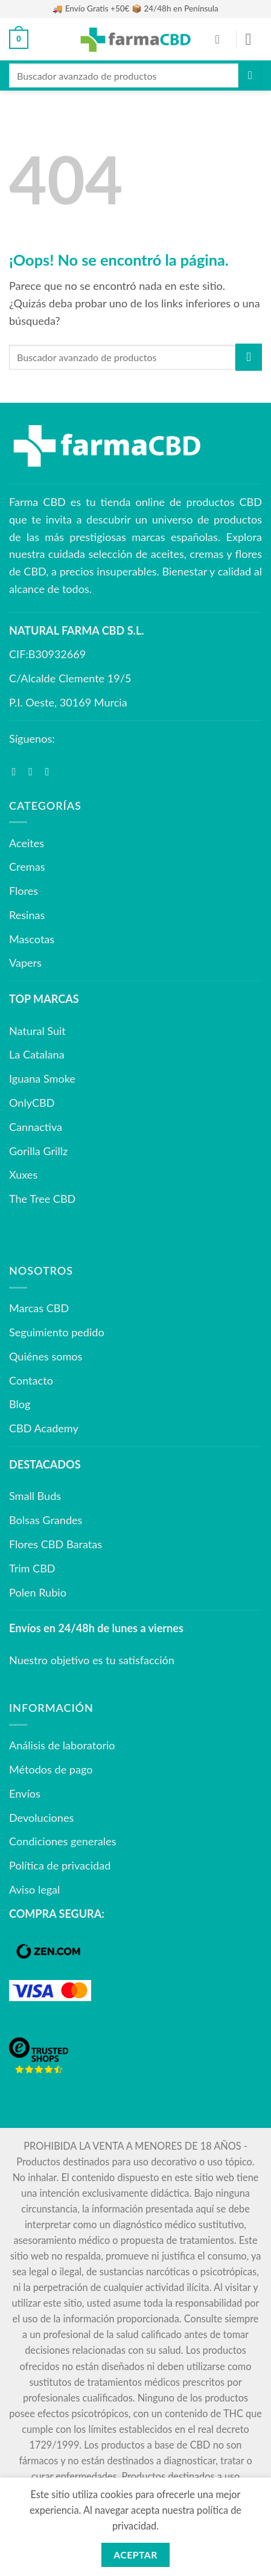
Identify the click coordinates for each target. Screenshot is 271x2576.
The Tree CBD (42, 1198)
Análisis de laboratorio (62, 1745)
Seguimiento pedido (56, 1332)
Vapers (25, 962)
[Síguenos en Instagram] (33, 771)
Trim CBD (32, 1568)
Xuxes (23, 1174)
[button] (18, 39)
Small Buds (35, 1495)
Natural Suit (37, 1030)
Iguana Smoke (42, 1078)
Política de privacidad (59, 1865)
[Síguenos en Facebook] (17, 771)
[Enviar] (250, 75)
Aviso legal (34, 1889)
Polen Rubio (37, 1592)
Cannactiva (35, 1126)
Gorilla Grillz (38, 1151)
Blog (19, 1404)
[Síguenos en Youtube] (50, 771)
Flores (23, 890)
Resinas (27, 914)
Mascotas (31, 939)
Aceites (26, 843)
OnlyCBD (31, 1102)
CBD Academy (43, 1428)
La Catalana (37, 1054)
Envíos (24, 1793)
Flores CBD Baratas (55, 1544)
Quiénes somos (45, 1356)
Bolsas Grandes (45, 1520)
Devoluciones (41, 1817)
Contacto (31, 1380)
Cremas (27, 866)
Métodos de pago (50, 1769)
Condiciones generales (62, 1841)
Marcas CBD (39, 1308)
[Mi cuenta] (221, 39)
